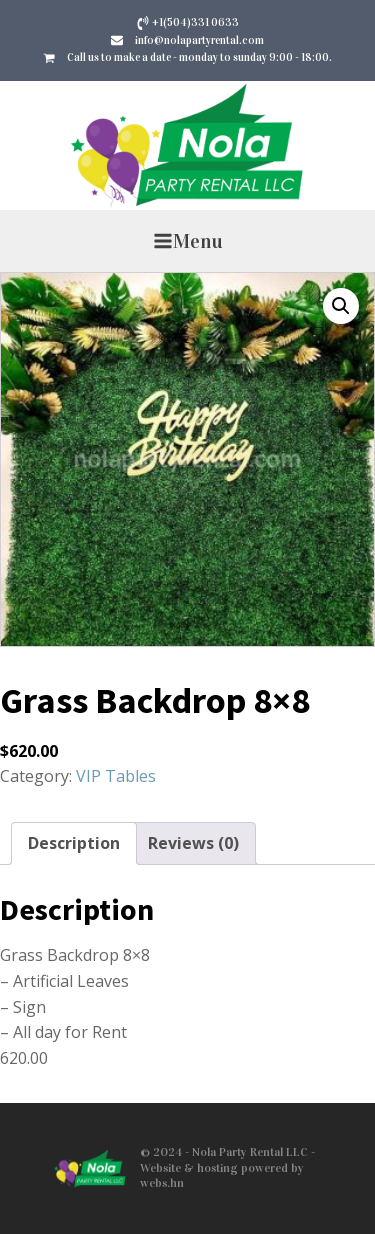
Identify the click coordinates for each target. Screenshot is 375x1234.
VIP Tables (116, 776)
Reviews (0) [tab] (193, 843)
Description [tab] (74, 843)
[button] (341, 306)
